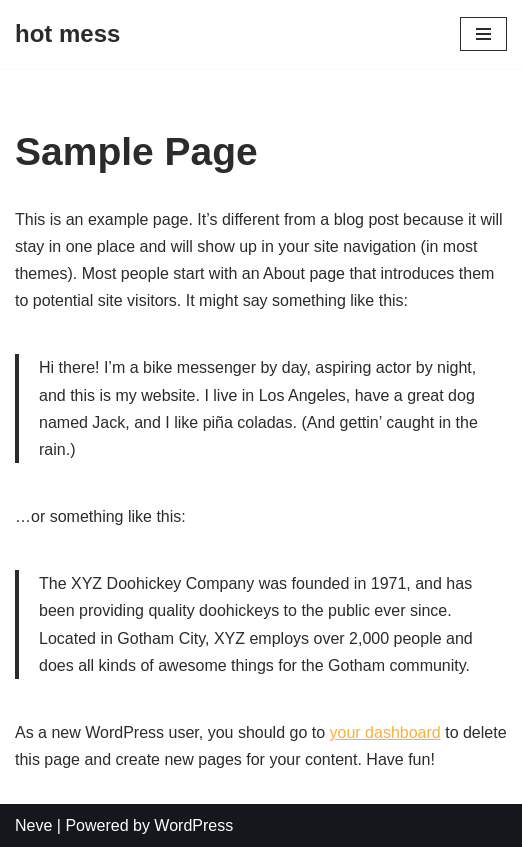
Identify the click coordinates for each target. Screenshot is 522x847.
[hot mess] (67, 34)
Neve (33, 825)
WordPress (193, 825)
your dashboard (385, 732)
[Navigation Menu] (483, 34)
